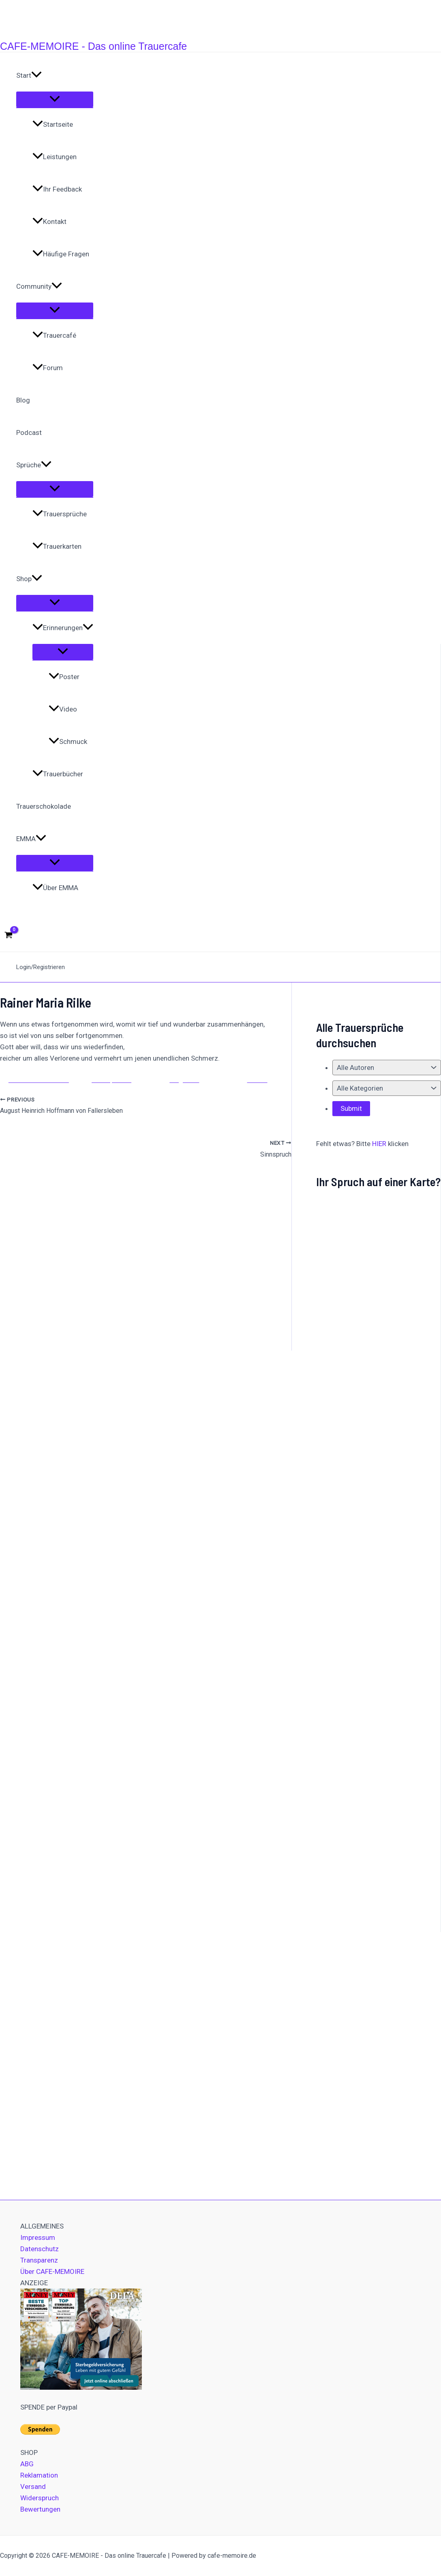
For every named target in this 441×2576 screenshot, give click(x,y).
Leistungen (54, 157)
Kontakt (49, 221)
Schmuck (68, 741)
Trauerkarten (56, 546)
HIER (379, 1144)
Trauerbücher (57, 774)
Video (63, 709)
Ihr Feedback (57, 189)
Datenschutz (39, 2249)
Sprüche (33, 465)
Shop (29, 579)
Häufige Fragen (60, 254)
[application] (36, 75)
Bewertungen (40, 2509)
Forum (47, 368)
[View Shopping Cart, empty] (8, 935)
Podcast (29, 432)
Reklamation (39, 2475)
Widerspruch (39, 2498)
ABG (27, 2464)
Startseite (52, 124)
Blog (23, 400)
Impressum (37, 2237)
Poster (64, 677)
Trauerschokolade (43, 806)
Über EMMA (55, 888)
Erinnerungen (62, 628)
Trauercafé (54, 335)
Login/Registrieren (40, 967)
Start (29, 75)
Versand (33, 2486)
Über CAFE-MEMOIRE (52, 2271)
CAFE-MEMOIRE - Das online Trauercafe (93, 46)
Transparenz (39, 2260)
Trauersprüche (59, 514)
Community (39, 286)
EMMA (31, 838)
